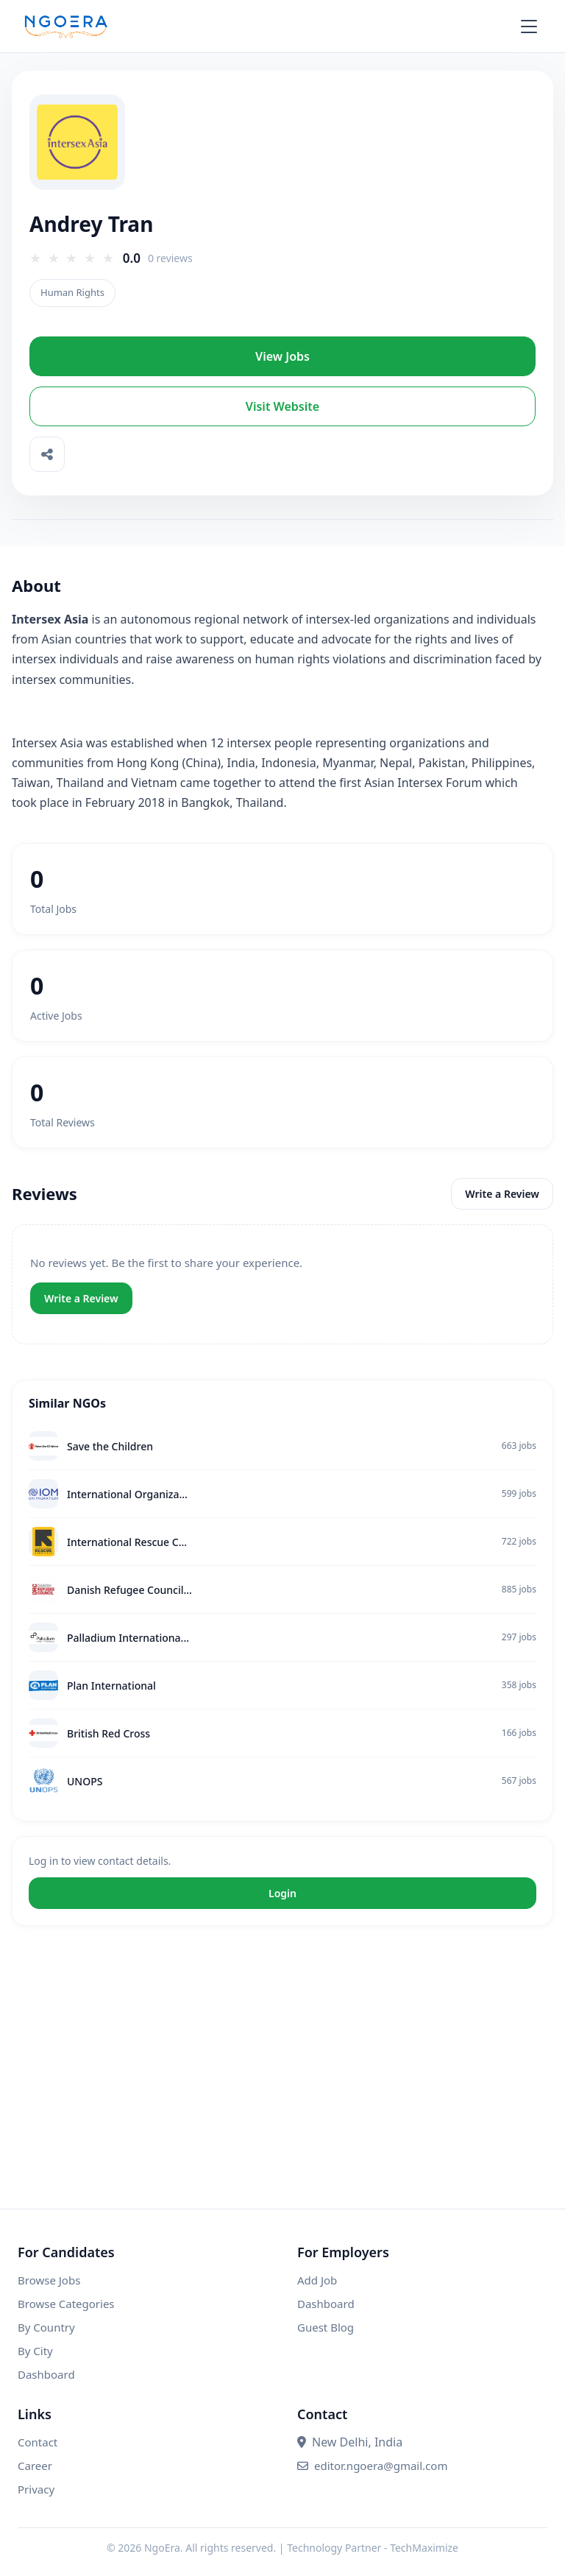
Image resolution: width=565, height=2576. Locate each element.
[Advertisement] (282, 2082)
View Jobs (282, 356)
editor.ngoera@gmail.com (372, 2465)
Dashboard (46, 2374)
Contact (37, 2442)
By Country (46, 2327)
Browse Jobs (49, 2280)
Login (282, 1893)
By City (35, 2350)
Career (35, 2465)
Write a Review (502, 1194)
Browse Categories (66, 2303)
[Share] (47, 454)
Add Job (317, 2280)
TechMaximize (424, 2548)
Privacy (36, 2489)
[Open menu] (537, 26)
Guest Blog (325, 2327)
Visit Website (282, 406)
